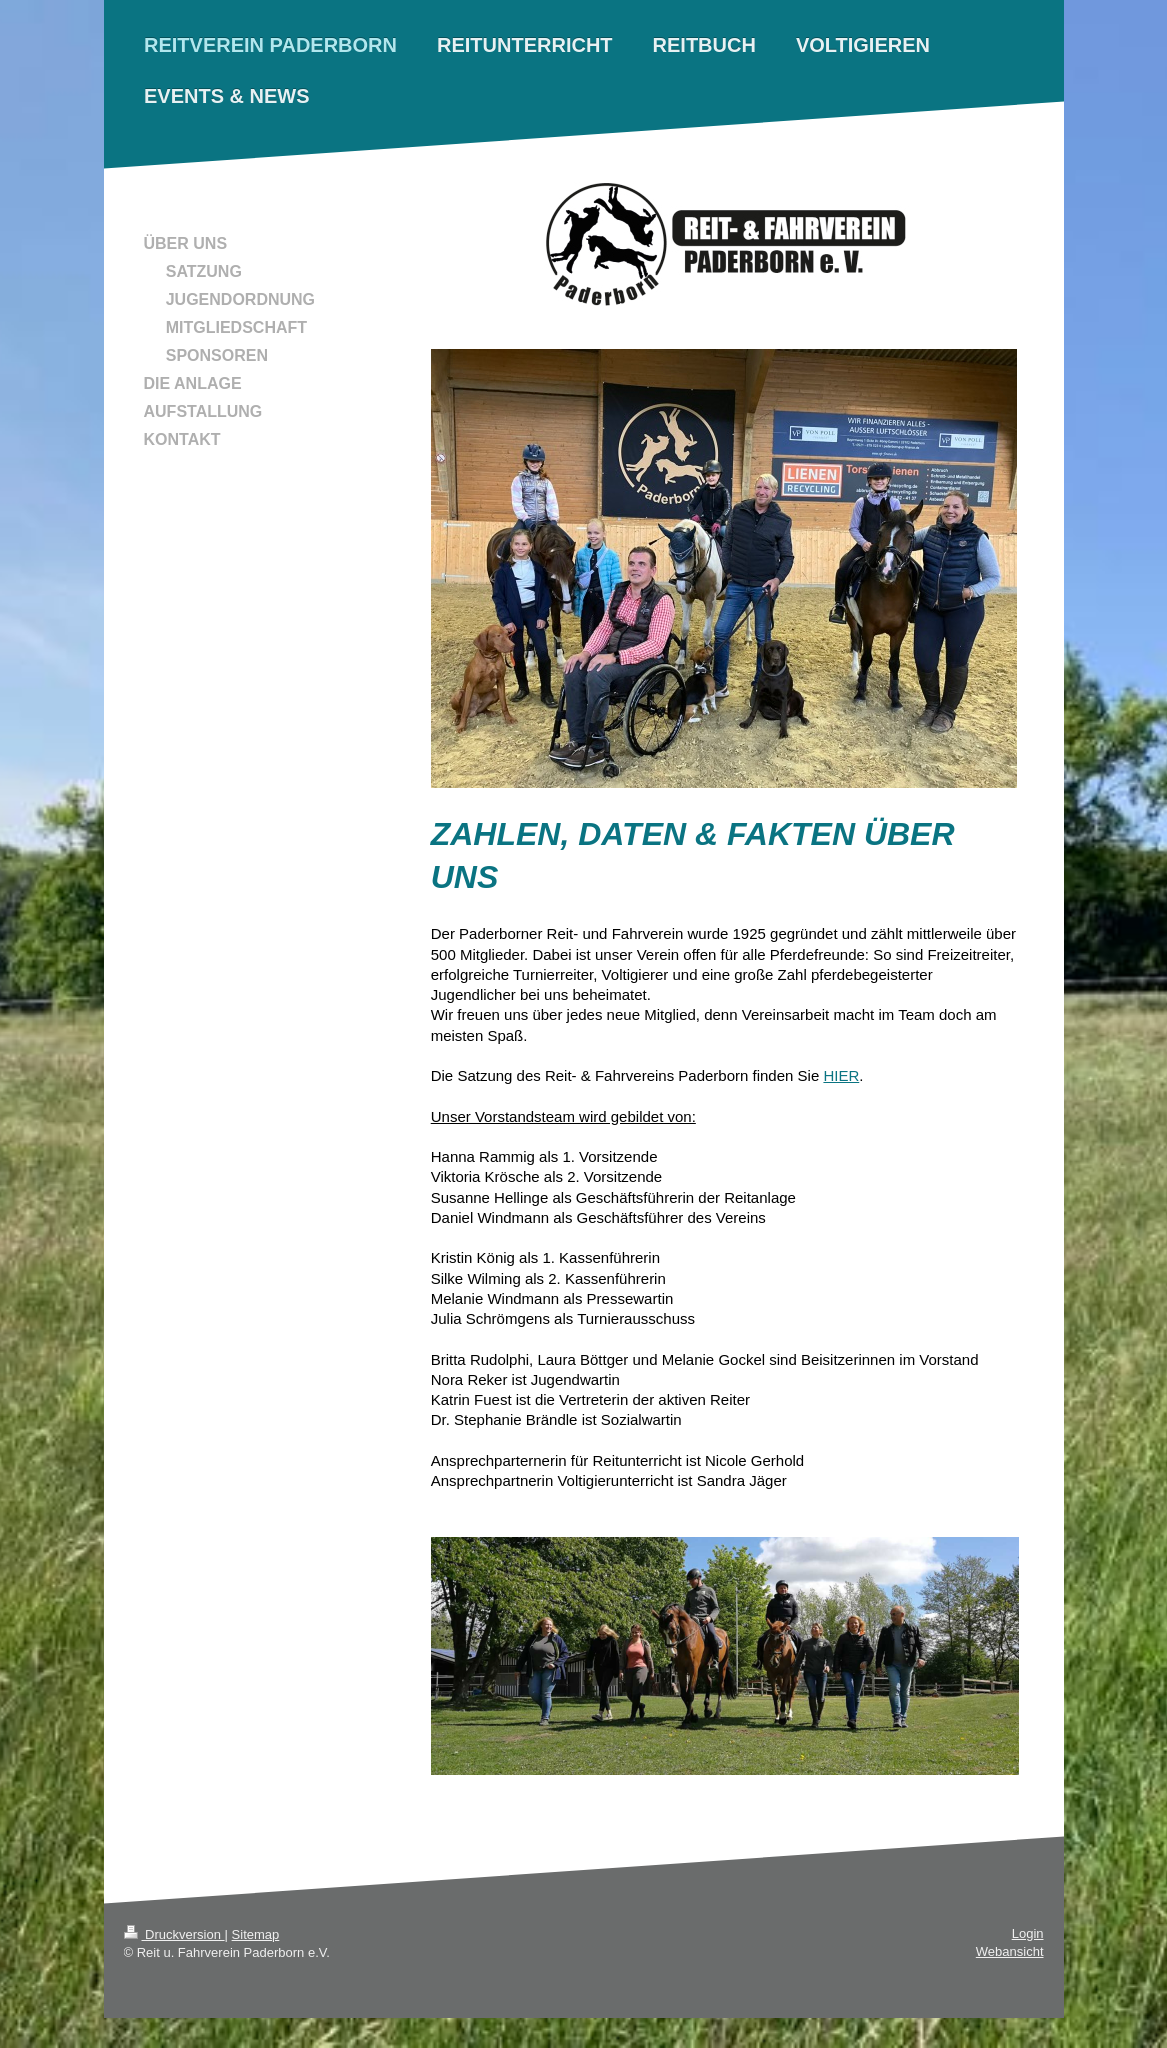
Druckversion (174, 1934)
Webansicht (1010, 1951)
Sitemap (256, 1934)
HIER (841, 1075)
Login (1028, 1933)
